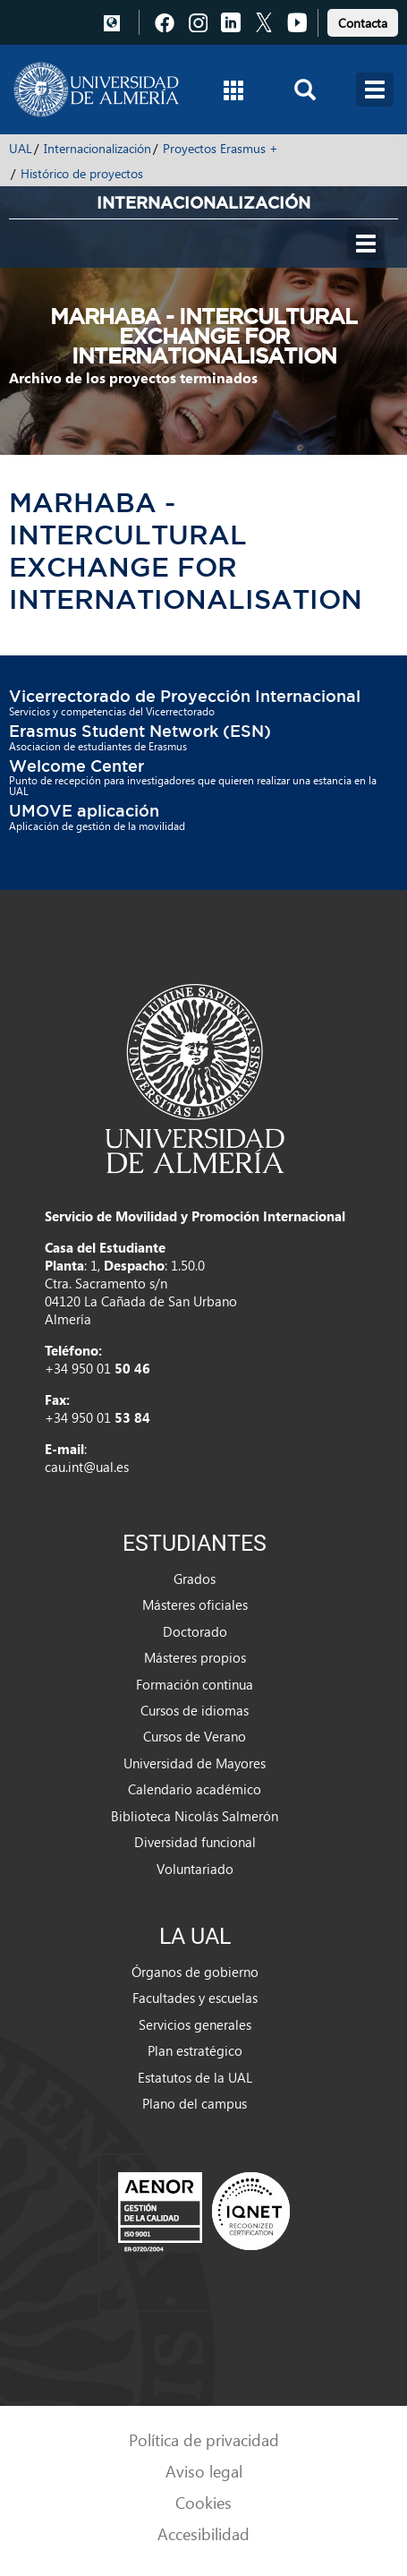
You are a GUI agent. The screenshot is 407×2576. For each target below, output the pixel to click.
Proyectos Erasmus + (220, 148)
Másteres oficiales (195, 1604)
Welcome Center (76, 766)
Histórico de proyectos (82, 173)
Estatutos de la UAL (195, 2077)
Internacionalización (97, 148)
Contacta (362, 22)
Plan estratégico (195, 2050)
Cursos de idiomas (194, 1710)
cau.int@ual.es (87, 1467)
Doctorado (195, 1631)
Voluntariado (195, 1869)
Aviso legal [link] (203, 2471)
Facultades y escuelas (195, 1998)
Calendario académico (194, 1789)
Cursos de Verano (194, 1736)
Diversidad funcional (195, 1842)
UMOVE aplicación (84, 810)
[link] (362, 20)
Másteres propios (195, 1657)
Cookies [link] (203, 2502)
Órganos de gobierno (195, 1972)
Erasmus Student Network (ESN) (140, 731)
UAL (20, 148)
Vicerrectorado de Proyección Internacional (184, 696)
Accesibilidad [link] (203, 2533)
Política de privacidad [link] (204, 2439)
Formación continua (194, 1684)
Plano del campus (194, 2103)
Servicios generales (195, 2024)
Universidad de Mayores (194, 1763)
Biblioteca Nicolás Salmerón (194, 1816)
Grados (195, 1579)
